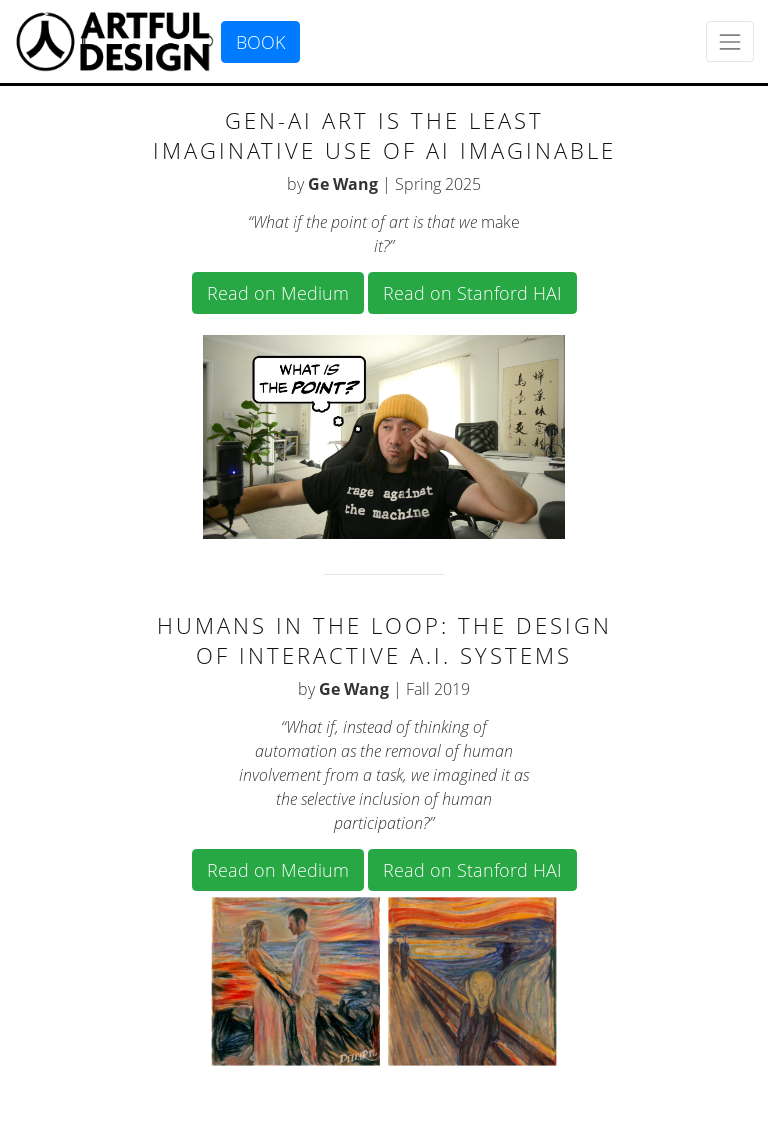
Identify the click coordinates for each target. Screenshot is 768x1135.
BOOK (260, 42)
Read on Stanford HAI (472, 293)
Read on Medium (278, 293)
